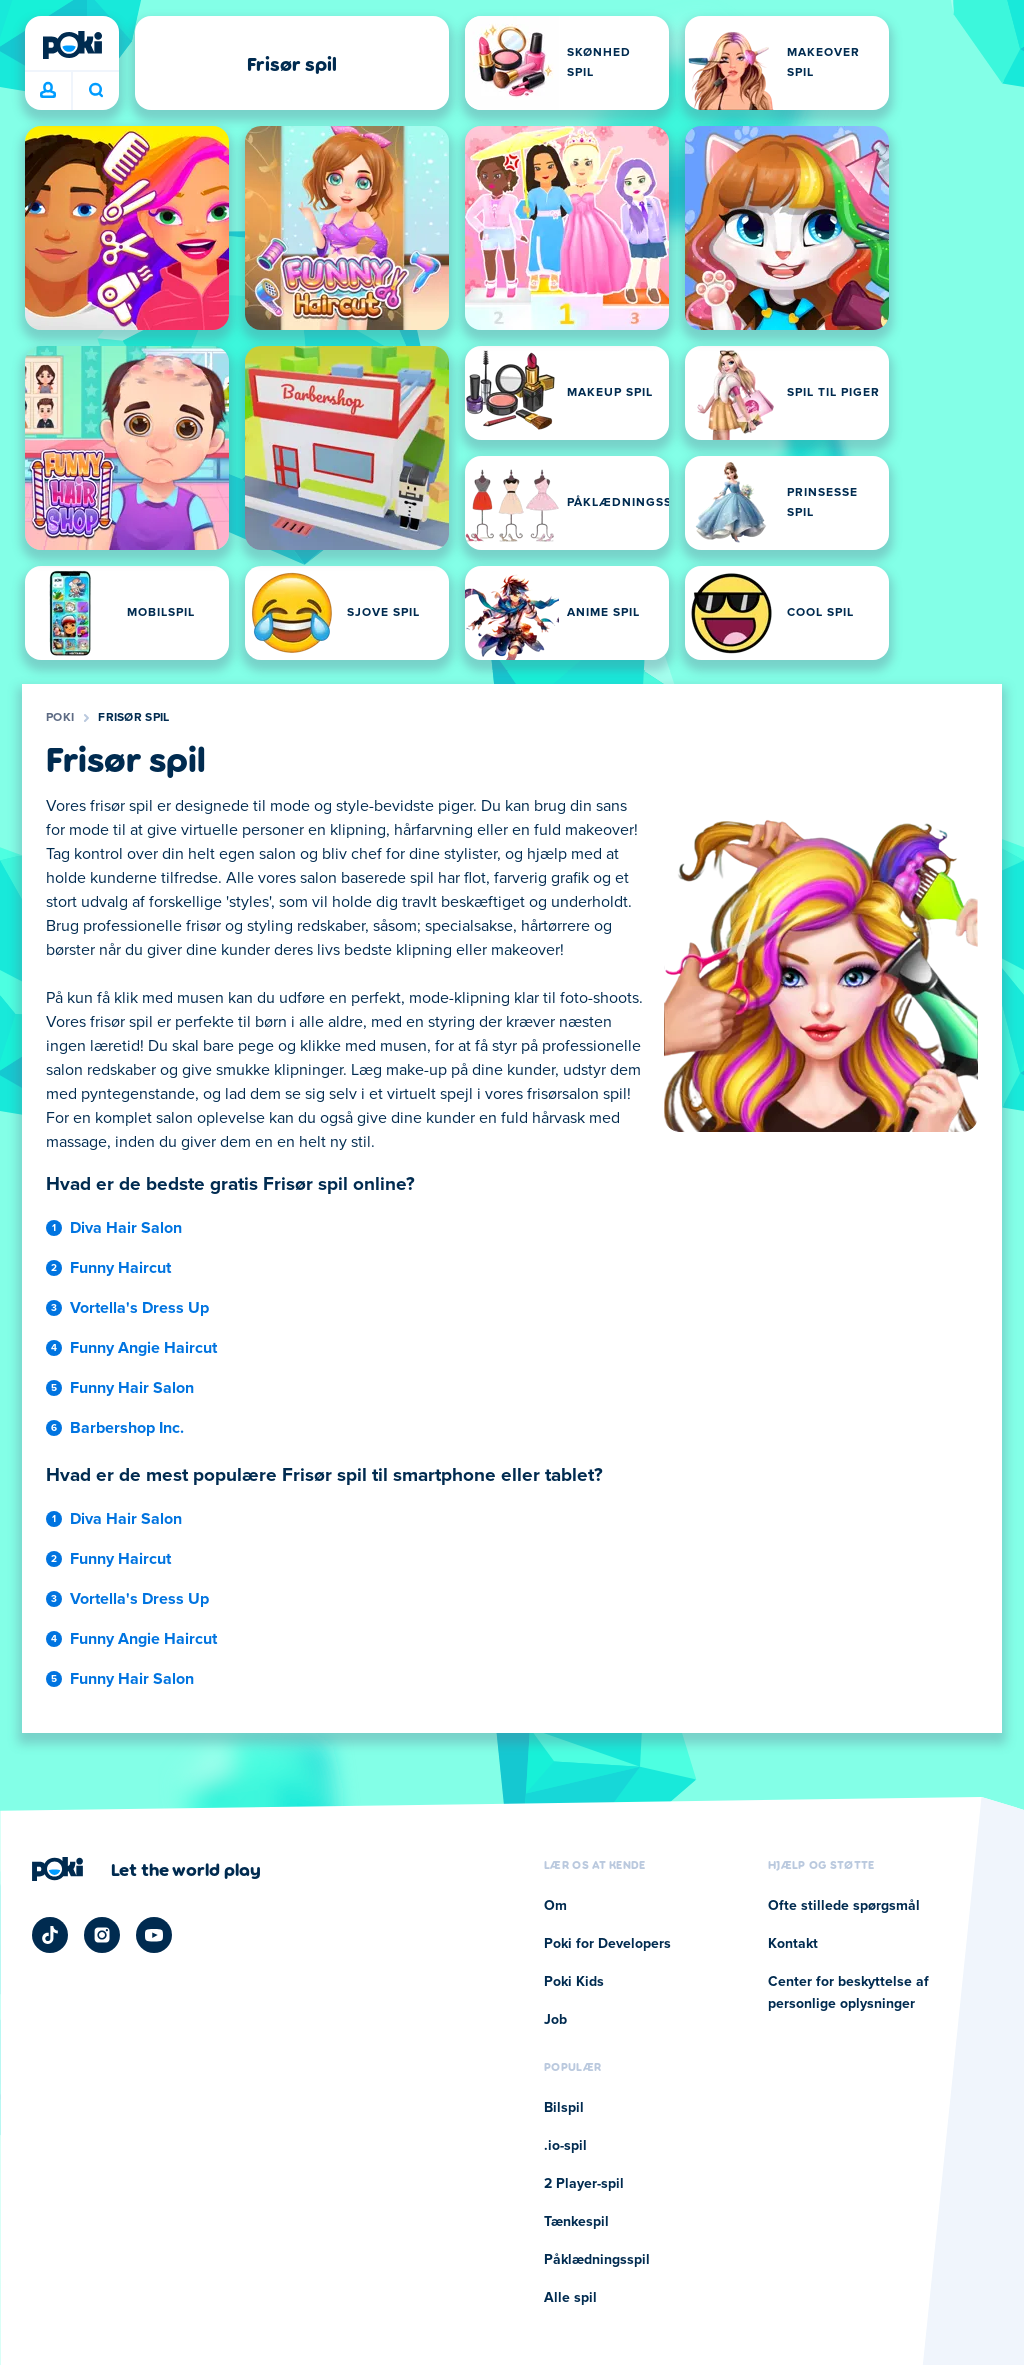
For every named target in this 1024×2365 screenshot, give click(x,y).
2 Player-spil (584, 2184)
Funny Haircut (120, 1268)
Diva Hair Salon (126, 1228)
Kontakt (793, 1944)
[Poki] (72, 45)
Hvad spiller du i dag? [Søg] (96, 90)
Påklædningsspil (597, 2260)
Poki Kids (574, 1982)
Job (555, 2020)
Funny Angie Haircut (143, 1348)
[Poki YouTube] (154, 1935)
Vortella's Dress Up (139, 1308)
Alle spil (570, 2298)
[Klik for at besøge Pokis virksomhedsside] (146, 1869)
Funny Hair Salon (132, 1388)
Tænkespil (576, 2222)
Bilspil (564, 2108)
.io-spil (565, 2146)
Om (555, 1906)
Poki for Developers (607, 1944)
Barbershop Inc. (127, 1428)
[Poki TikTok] (50, 1935)
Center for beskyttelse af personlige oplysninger (848, 1993)
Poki (60, 718)
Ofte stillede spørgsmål (844, 1906)
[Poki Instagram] (102, 1935)
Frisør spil (133, 718)
